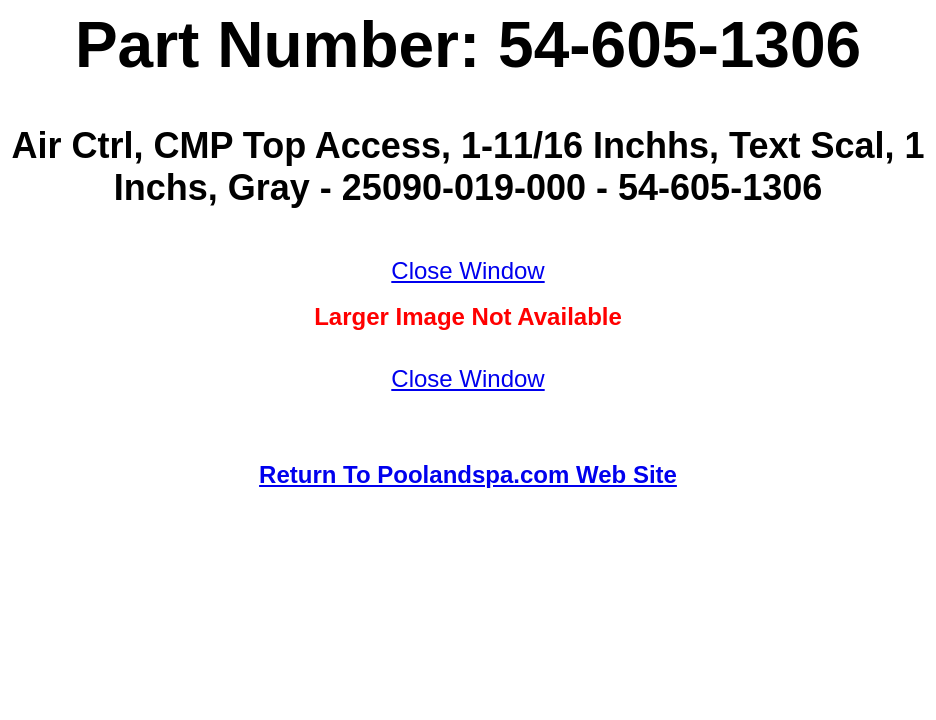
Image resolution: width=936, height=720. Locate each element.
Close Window (467, 270)
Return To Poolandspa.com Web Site (468, 474)
